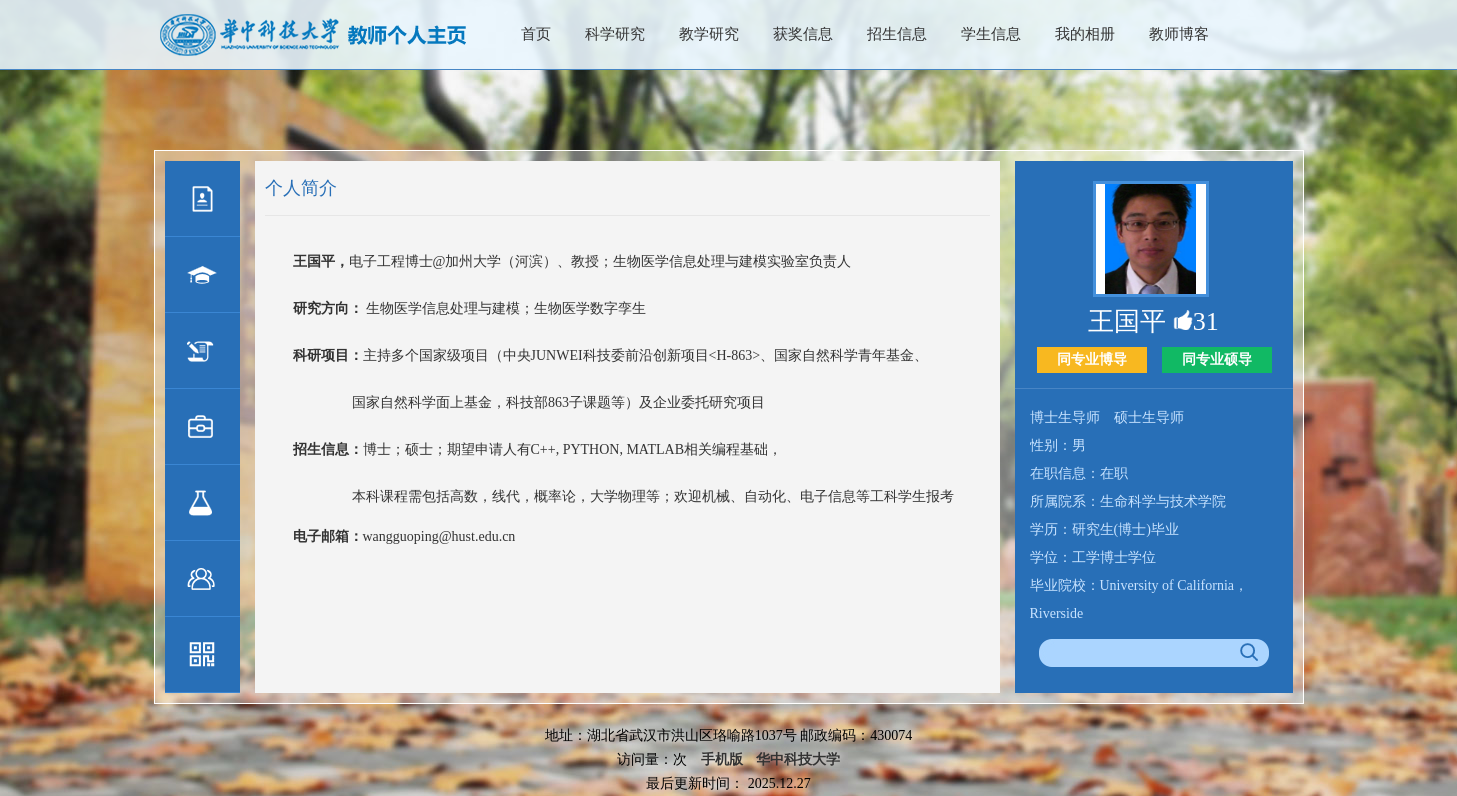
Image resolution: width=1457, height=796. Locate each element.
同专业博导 (1092, 359)
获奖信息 (803, 34)
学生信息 (991, 34)
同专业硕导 (1217, 359)
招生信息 (897, 34)
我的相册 (1085, 34)
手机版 (722, 759)
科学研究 (615, 34)
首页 (536, 34)
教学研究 (709, 34)
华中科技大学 (798, 759)
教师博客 (1179, 34)
